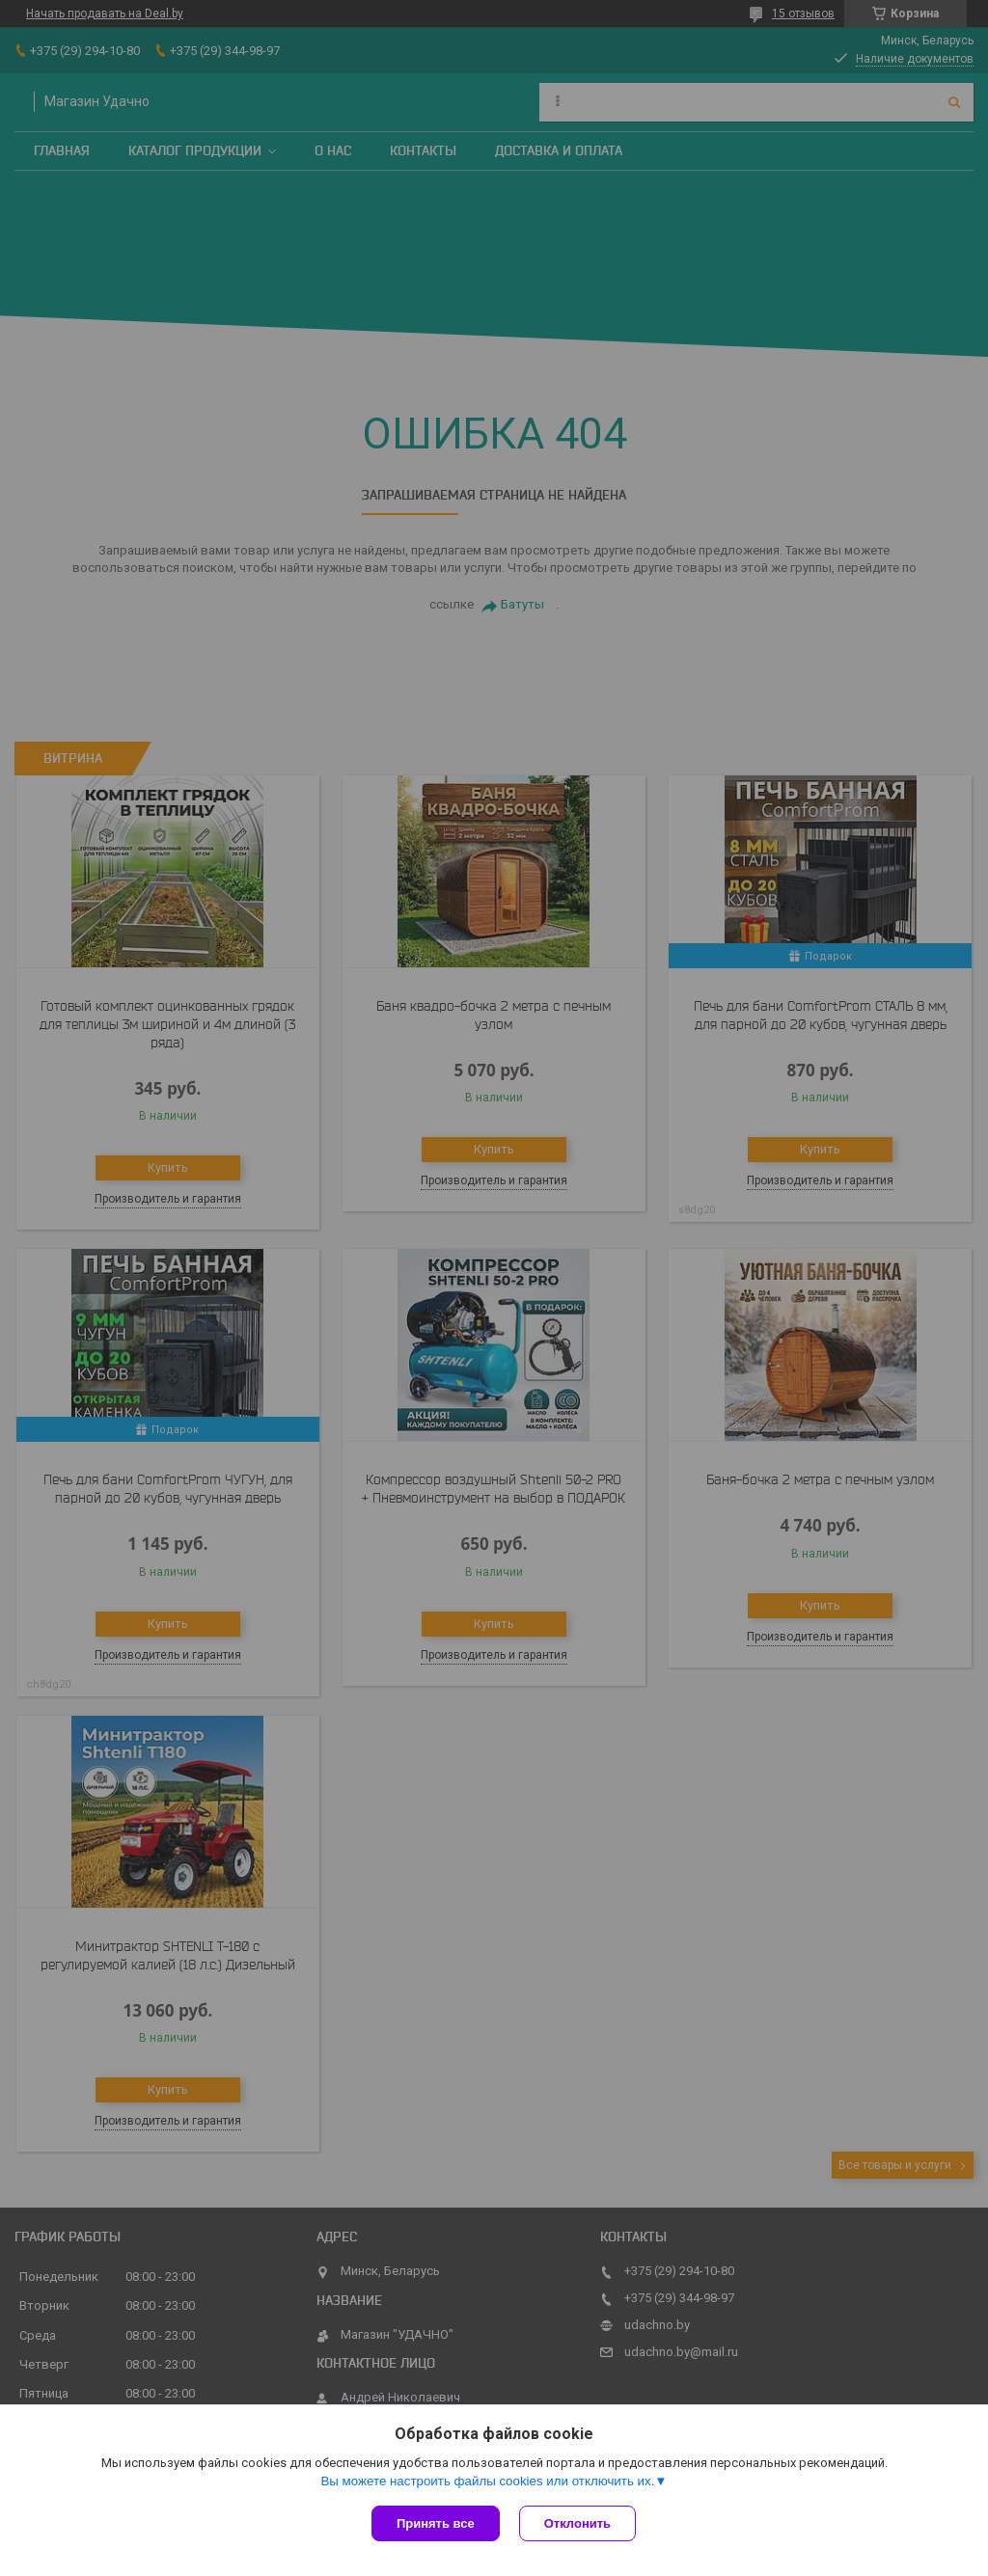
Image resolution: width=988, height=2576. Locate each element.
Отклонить (577, 2523)
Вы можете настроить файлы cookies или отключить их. (487, 2481)
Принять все (436, 2523)
